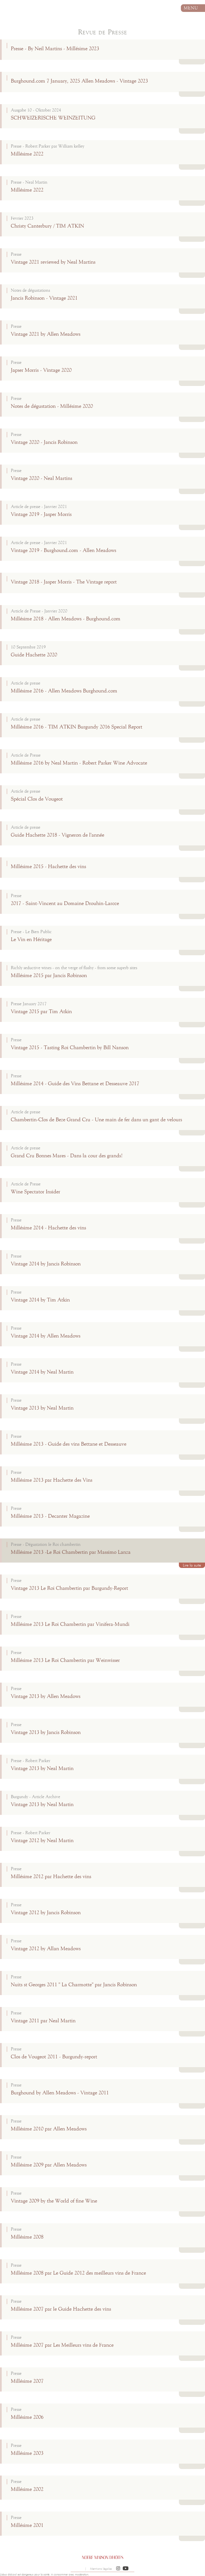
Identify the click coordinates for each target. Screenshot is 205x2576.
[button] (118, 2568)
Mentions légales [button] (101, 2568)
